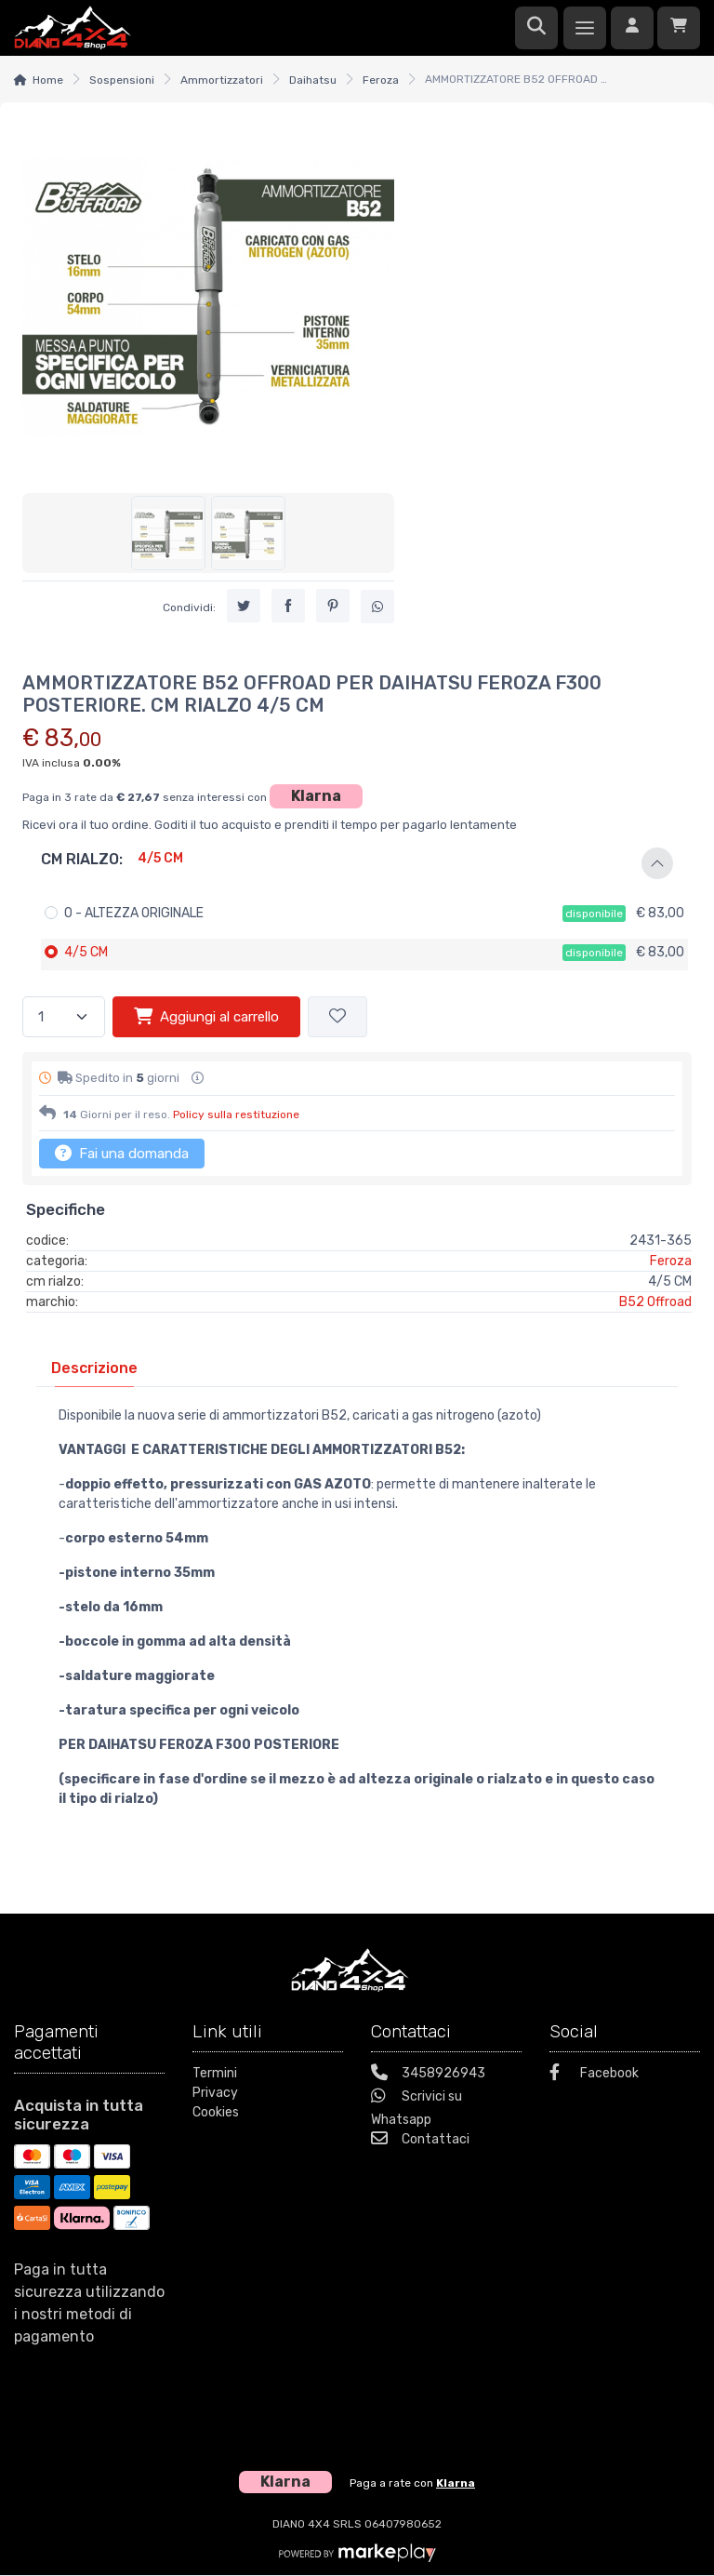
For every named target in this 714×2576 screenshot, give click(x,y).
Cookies (215, 2112)
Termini (214, 2073)
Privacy (215, 2093)
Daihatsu (313, 80)
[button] (357, 863)
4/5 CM (86, 952)
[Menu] (584, 28)
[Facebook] (624, 2075)
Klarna (316, 796)
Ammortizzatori (221, 80)
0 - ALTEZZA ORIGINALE (134, 913)
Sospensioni (121, 80)
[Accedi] (632, 28)
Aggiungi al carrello (206, 1016)
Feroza (381, 80)
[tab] (94, 1368)
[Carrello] (678, 28)
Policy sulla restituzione (236, 1114)
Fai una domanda (122, 1152)
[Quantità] (63, 1017)
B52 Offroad (655, 1302)
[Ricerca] (536, 28)
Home (48, 80)
